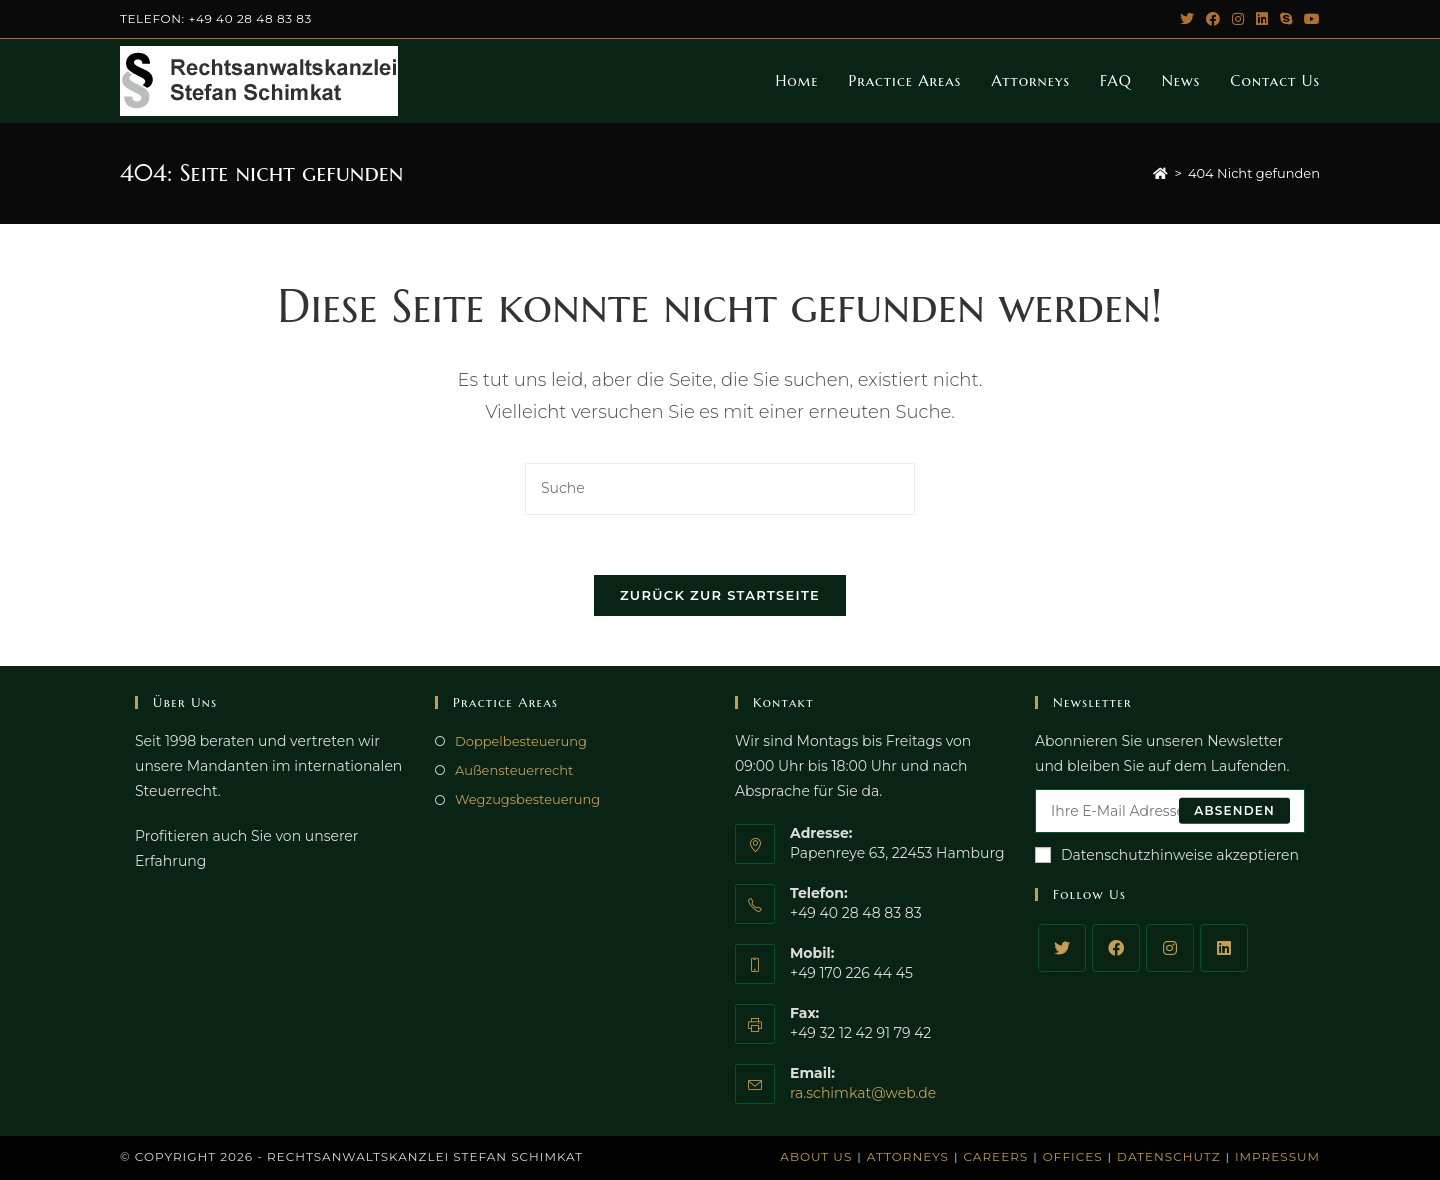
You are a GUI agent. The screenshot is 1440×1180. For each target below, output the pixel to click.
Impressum (1277, 1156)
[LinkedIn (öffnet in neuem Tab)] (1262, 19)
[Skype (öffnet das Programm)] (1286, 19)
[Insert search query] (720, 488)
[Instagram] (1170, 948)
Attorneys (908, 1156)
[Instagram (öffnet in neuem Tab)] (1238, 19)
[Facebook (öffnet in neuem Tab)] (1213, 19)
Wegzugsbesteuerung (527, 799)
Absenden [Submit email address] (1234, 810)
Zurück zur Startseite (720, 595)
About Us (816, 1156)
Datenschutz (1168, 1156)
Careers (996, 1156)
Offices (1073, 1156)
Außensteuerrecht (514, 770)
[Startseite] (1160, 173)
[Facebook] (1116, 948)
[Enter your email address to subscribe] (1170, 811)
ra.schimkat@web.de (863, 1093)
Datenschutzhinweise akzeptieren (1167, 855)
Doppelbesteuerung (521, 741)
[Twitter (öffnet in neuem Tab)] (1187, 19)
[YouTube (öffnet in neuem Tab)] (1309, 19)
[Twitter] (1062, 948)
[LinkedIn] (1224, 948)
